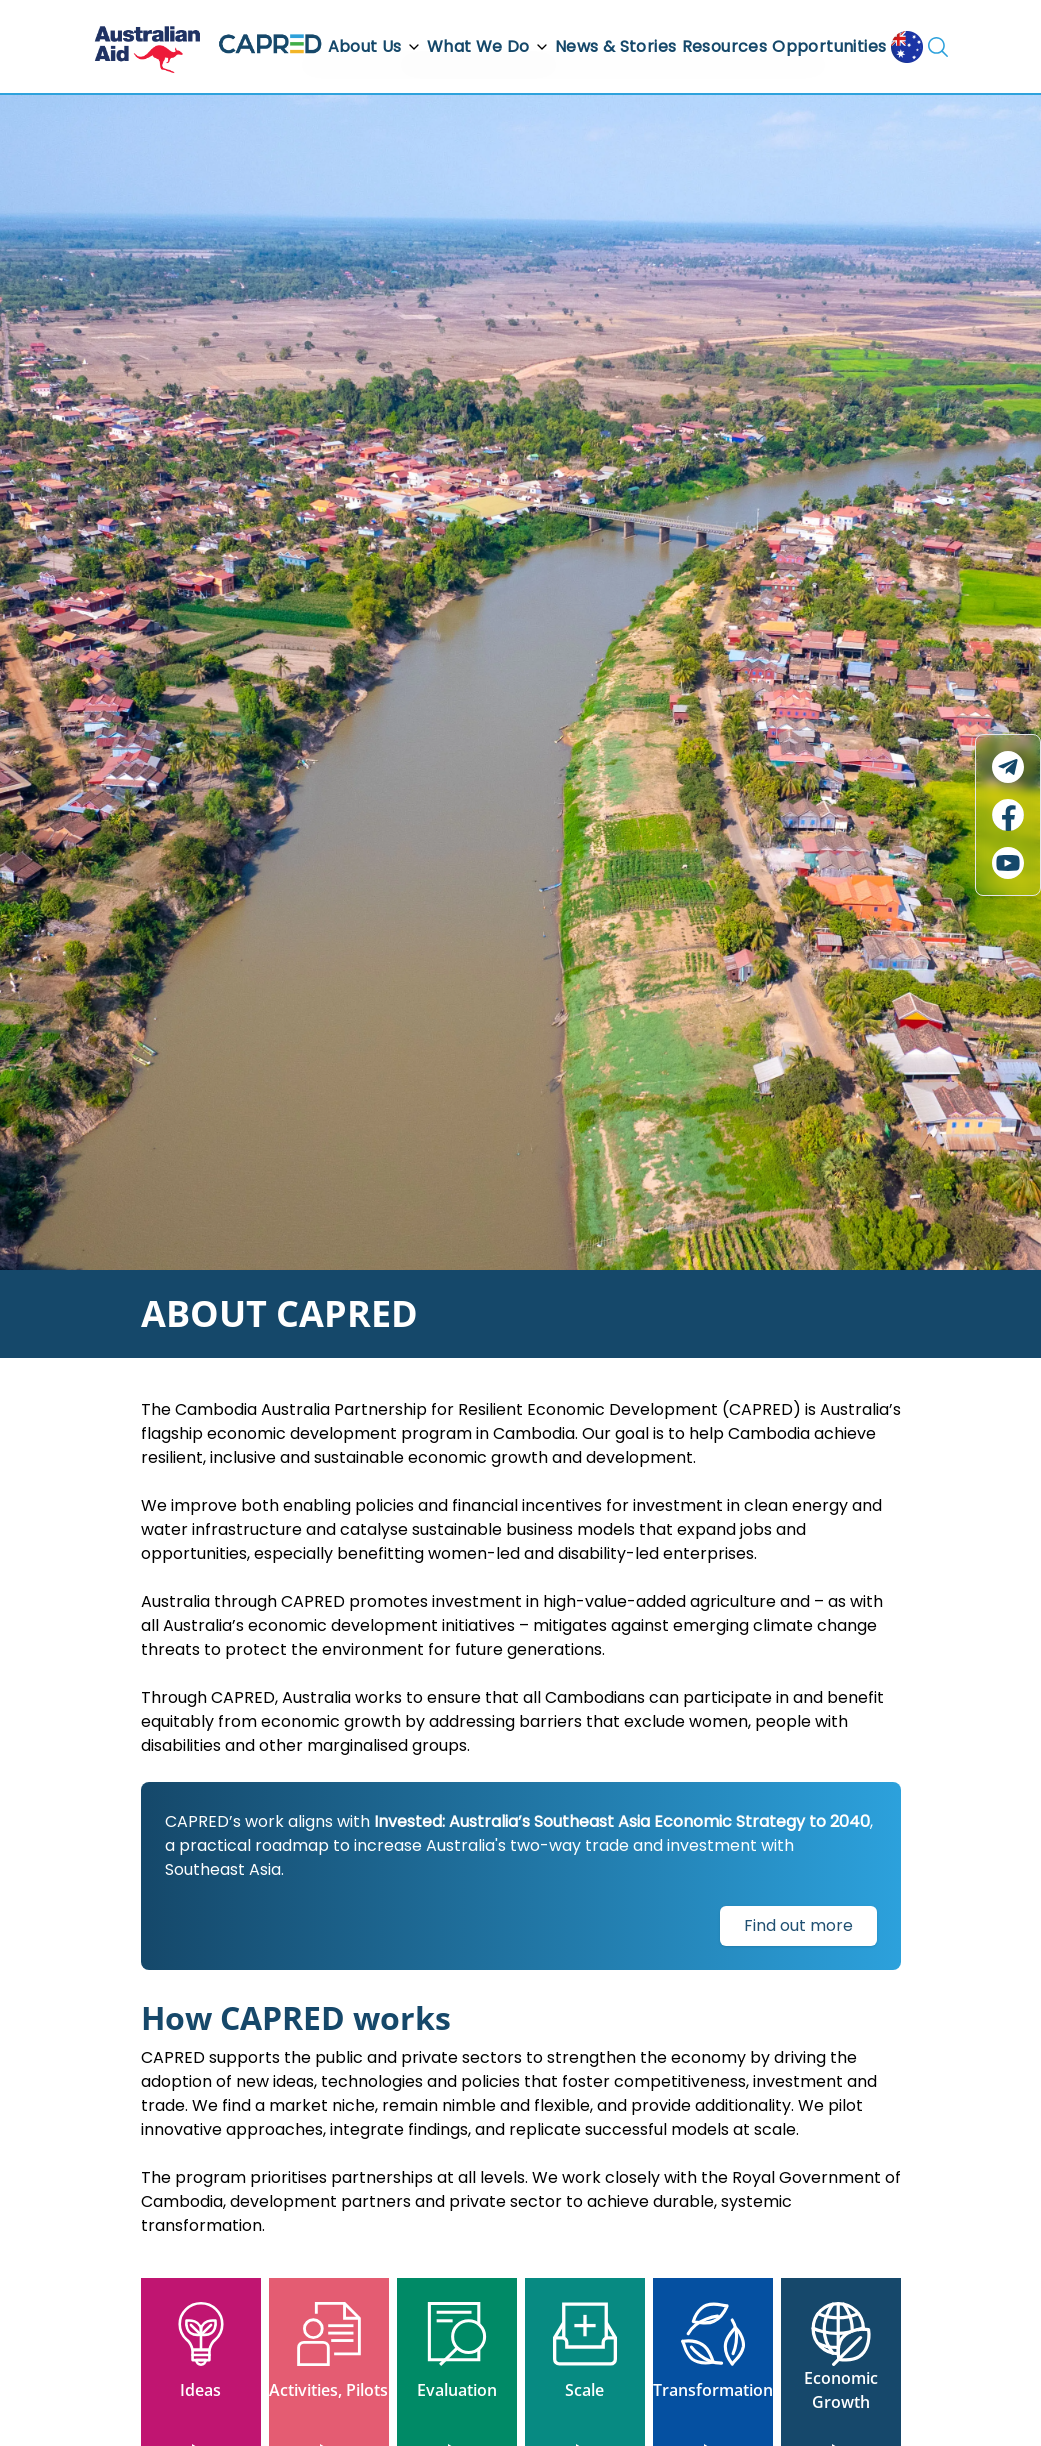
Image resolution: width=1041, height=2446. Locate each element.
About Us (375, 46)
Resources (725, 46)
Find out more (798, 1925)
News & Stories (616, 46)
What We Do (488, 46)
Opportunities (829, 46)
